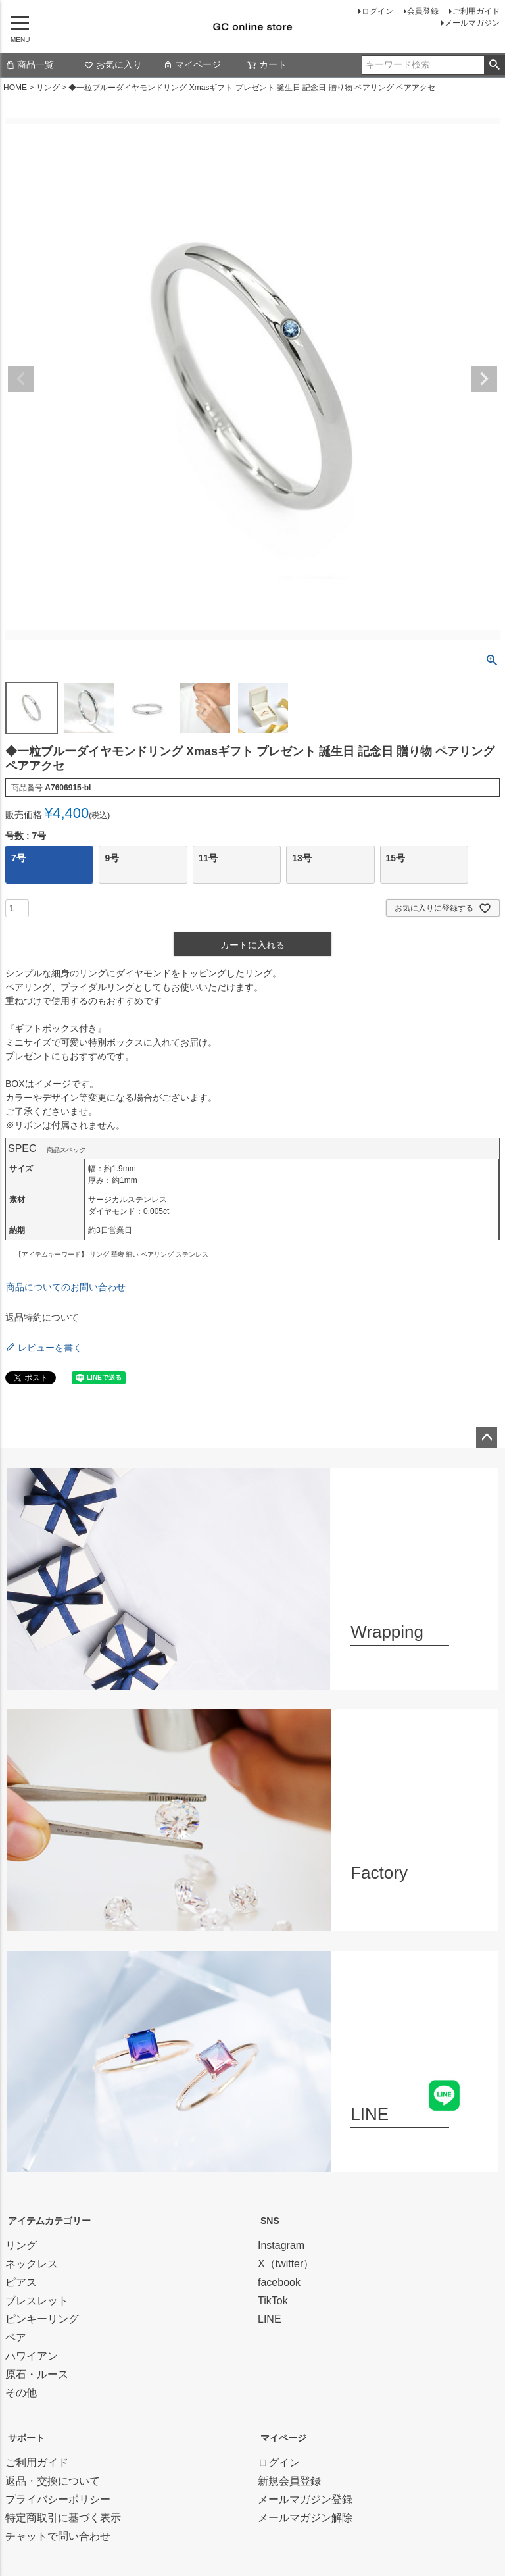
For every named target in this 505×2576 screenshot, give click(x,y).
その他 (21, 2392)
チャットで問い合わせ (57, 2536)
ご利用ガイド (476, 11)
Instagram (281, 2245)
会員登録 (423, 11)
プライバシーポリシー (57, 2499)
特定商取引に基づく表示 (63, 2517)
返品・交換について (52, 2481)
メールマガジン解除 (305, 2517)
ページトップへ (486, 1437)
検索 (494, 65)
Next (484, 379)
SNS (269, 2220)
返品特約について (42, 1317)
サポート (26, 2438)
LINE (269, 2319)
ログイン (377, 11)
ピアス (21, 2282)
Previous (21, 379)
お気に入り (113, 64)
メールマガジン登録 (305, 2499)
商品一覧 (29, 64)
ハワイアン (31, 2355)
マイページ (192, 64)
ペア (15, 2337)
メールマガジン (472, 23)
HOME (15, 87)
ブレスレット (36, 2300)
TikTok (273, 2300)
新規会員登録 (289, 2481)
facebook (279, 2282)
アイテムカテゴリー (49, 2220)
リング (48, 87)
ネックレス (31, 2263)
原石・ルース (36, 2374)
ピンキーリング (42, 2319)
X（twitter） (286, 2263)
